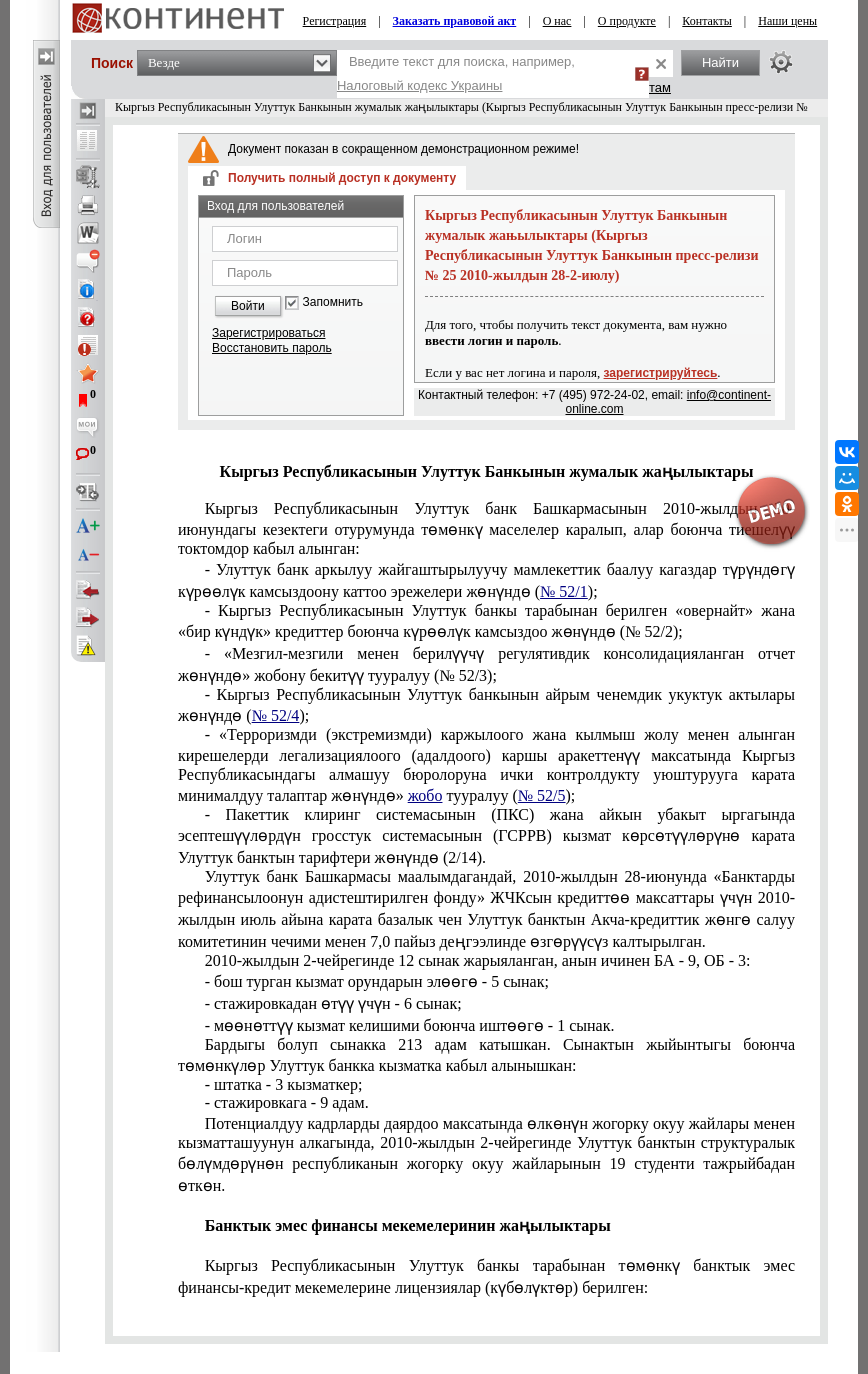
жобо (425, 795)
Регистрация (335, 21)
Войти (248, 306)
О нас (557, 21)
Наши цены (787, 21)
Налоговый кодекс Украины (420, 85)
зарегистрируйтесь (661, 373)
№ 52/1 (564, 591)
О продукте (627, 21)
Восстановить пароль (272, 348)
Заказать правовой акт (455, 21)
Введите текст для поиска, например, (456, 73)
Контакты (707, 21)
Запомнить (333, 302)
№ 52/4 (276, 715)
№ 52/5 (542, 795)
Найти (720, 62)
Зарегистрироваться (268, 333)
